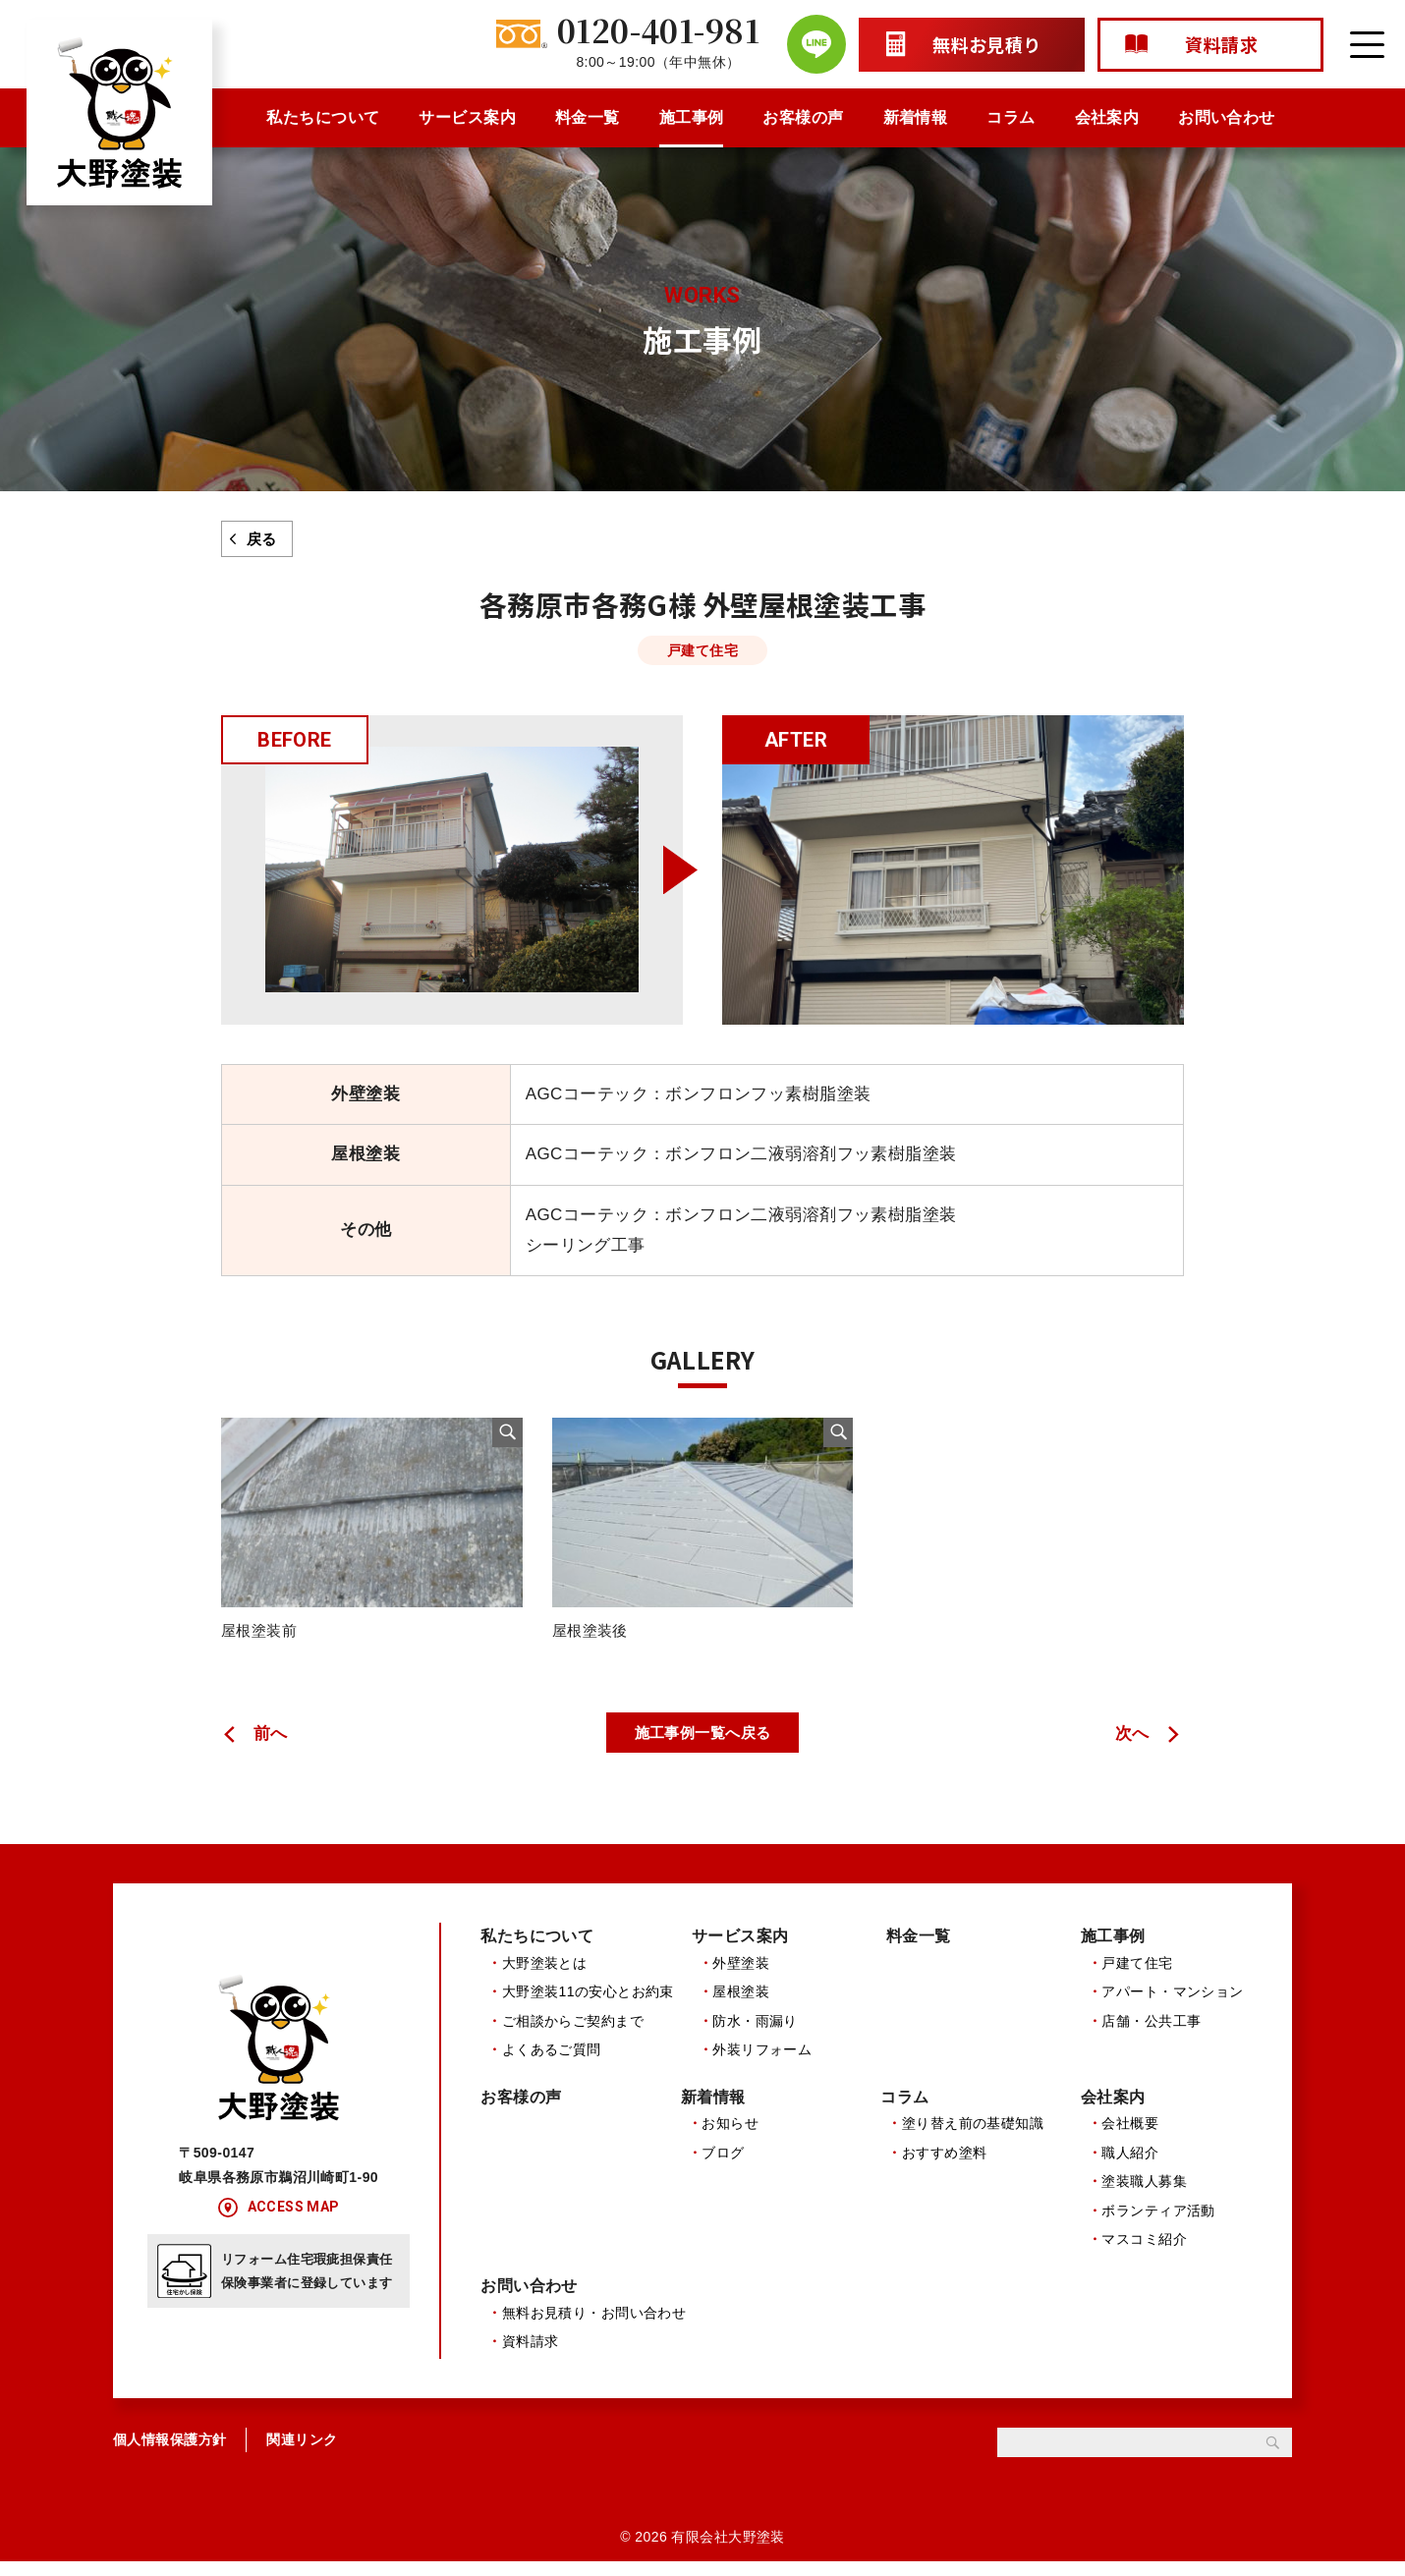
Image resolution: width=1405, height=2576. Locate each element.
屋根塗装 (740, 2004)
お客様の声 (802, 117)
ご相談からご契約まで (573, 2033)
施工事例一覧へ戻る (703, 1744)
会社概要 (1129, 2137)
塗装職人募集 (1144, 2195)
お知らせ (730, 2137)
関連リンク (301, 2453)
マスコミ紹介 (1144, 2252)
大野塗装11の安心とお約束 (588, 2004)
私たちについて (322, 117)
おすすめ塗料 (944, 2165)
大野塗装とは (545, 1976)
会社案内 (1107, 117)
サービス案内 (467, 117)
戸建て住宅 (1136, 1976)
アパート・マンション (1172, 2004)
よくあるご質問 (551, 2062)
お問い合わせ (1226, 117)
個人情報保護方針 (169, 2453)
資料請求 (530, 2356)
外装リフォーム (762, 2062)
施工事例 (691, 117)
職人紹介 (1129, 2165)
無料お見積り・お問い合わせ (594, 2327)
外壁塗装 (740, 1976)
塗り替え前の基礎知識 (972, 2137)
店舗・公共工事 (1151, 2033)
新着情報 (915, 117)
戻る (262, 539)
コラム (1010, 117)
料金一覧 (587, 117)
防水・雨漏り (755, 2033)
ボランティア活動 (1157, 2223)
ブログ (723, 2165)
